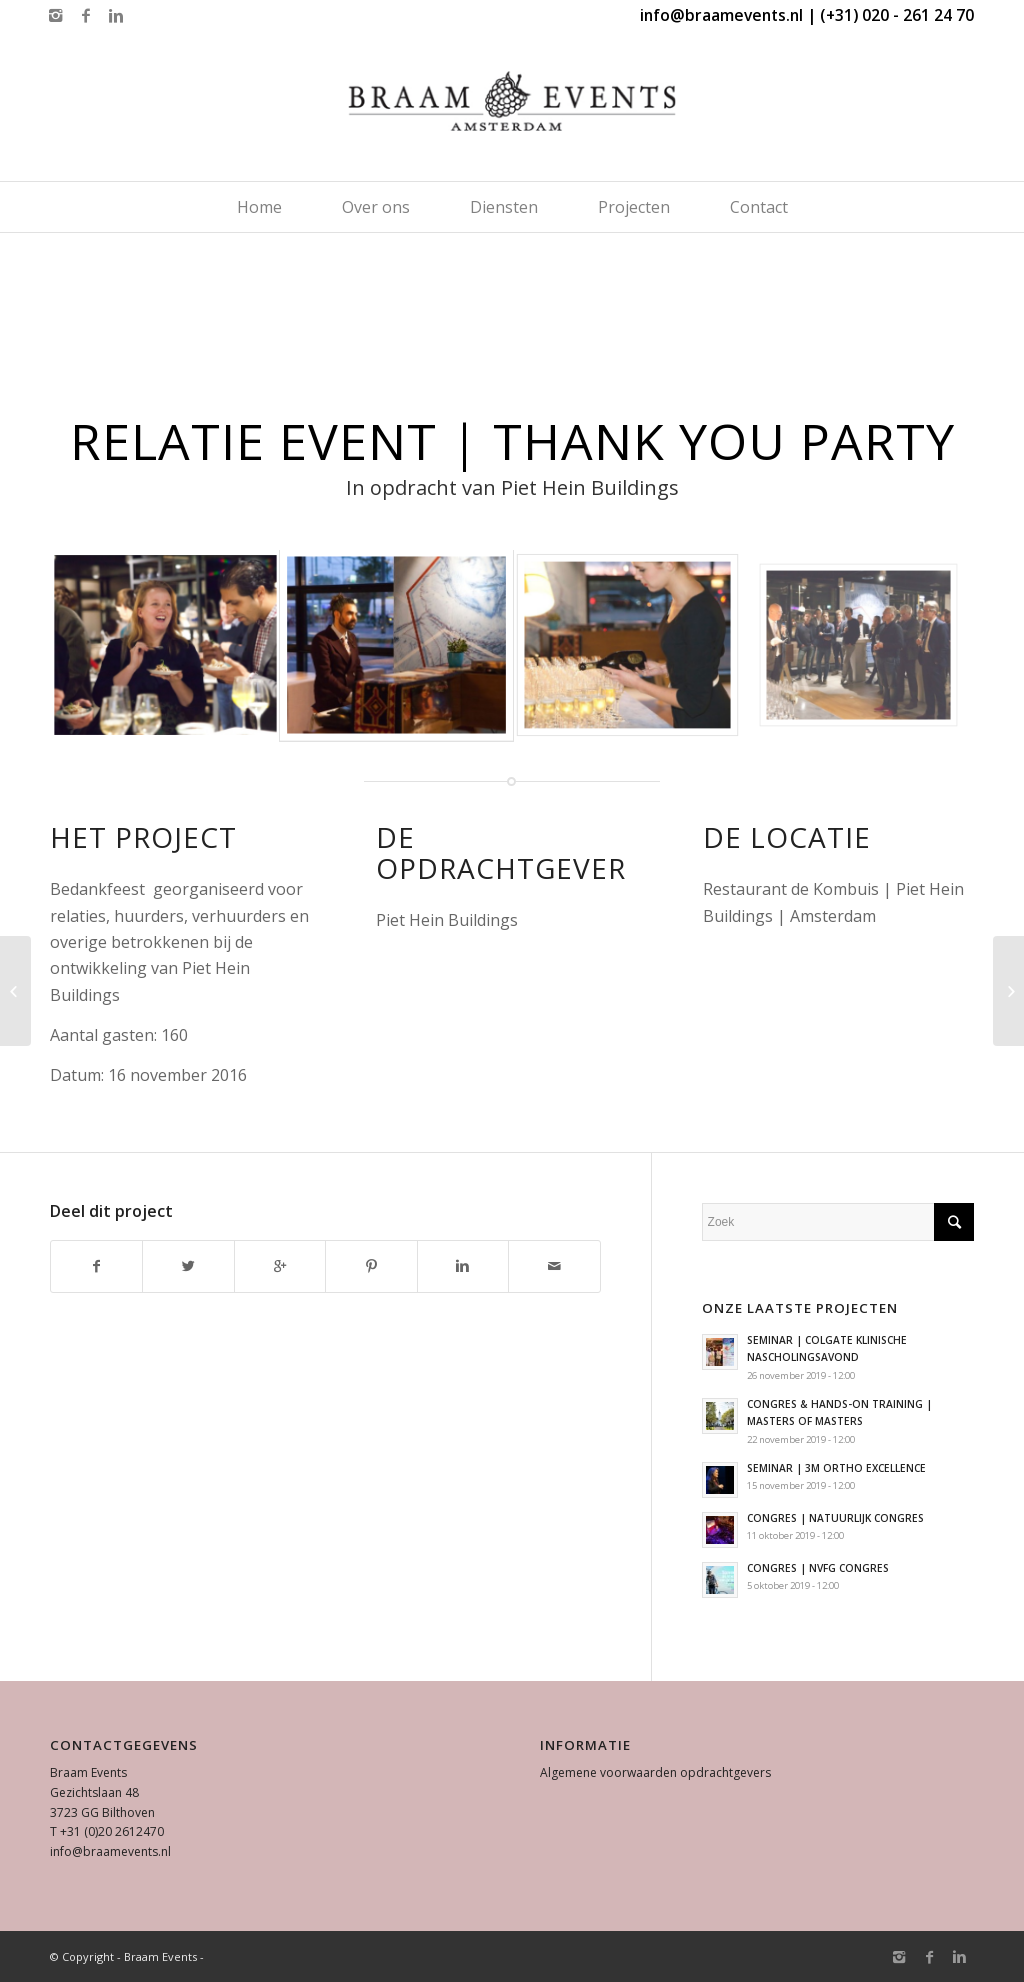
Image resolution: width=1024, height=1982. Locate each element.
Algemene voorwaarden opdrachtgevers (655, 1772)
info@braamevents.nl (110, 1851)
